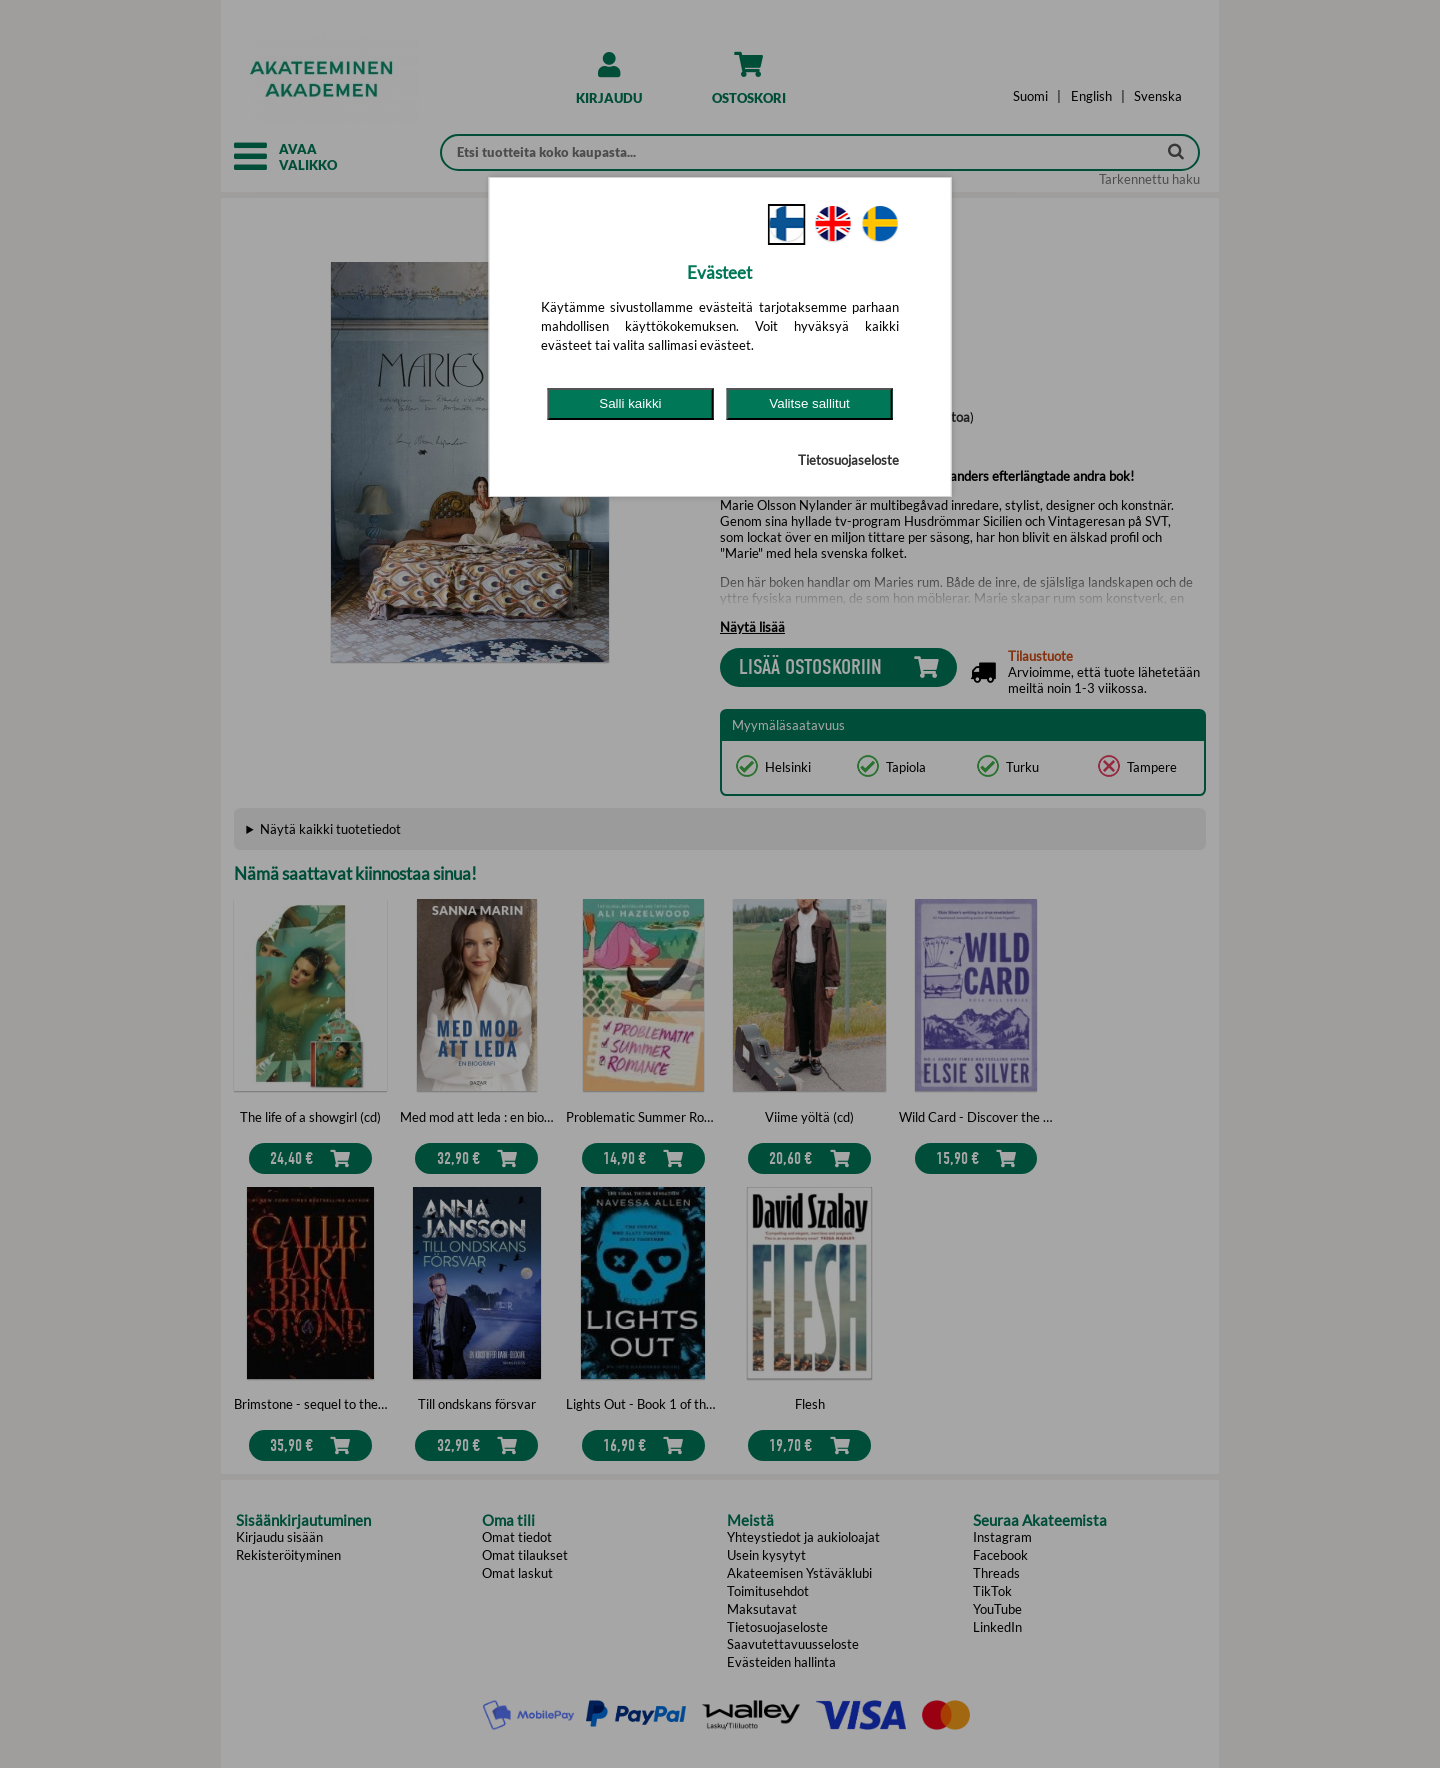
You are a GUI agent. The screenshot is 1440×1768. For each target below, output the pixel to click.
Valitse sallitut (809, 403)
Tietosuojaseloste (848, 460)
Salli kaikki (630, 403)
